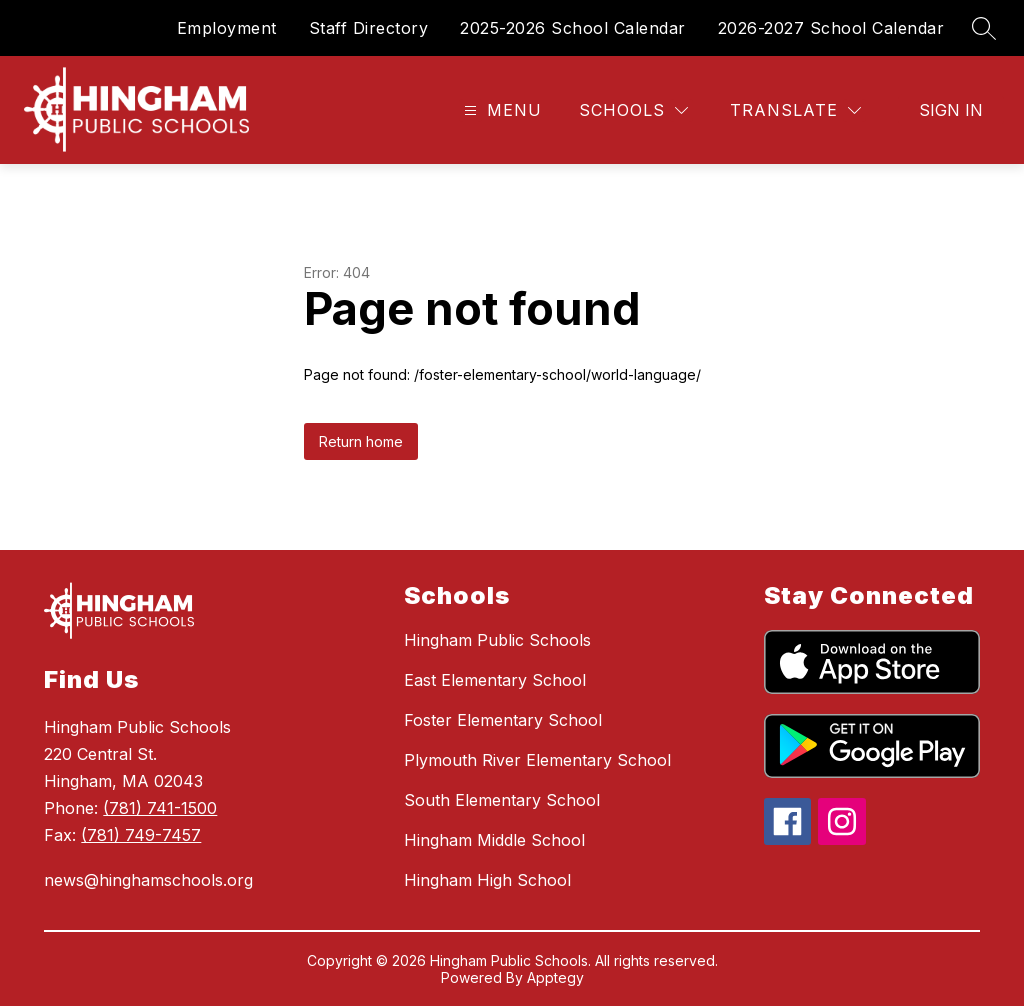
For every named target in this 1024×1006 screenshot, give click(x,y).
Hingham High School (487, 880)
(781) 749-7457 (141, 835)
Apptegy (555, 977)
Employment (227, 28)
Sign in (951, 110)
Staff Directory (369, 28)
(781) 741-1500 (160, 808)
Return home (361, 441)
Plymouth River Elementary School (537, 760)
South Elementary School (502, 800)
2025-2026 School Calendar (573, 28)
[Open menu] (500, 110)
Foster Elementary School (503, 720)
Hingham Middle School (494, 840)
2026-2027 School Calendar (831, 28)
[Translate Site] (795, 110)
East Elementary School (495, 680)
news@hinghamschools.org (148, 880)
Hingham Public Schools (497, 640)
